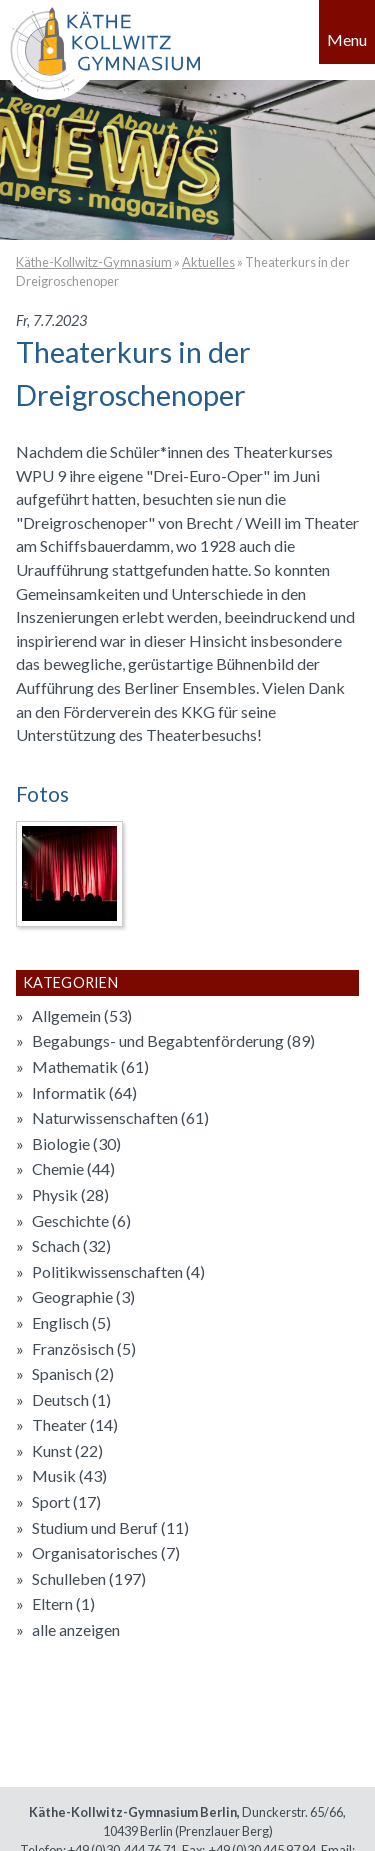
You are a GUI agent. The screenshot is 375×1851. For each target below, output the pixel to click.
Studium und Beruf (110, 1527)
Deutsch (71, 1399)
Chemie (73, 1168)
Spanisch (73, 1373)
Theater (75, 1424)
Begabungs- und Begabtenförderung (173, 1040)
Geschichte (81, 1220)
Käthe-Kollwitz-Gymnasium (94, 262)
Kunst (67, 1450)
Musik (69, 1475)
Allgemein (82, 1015)
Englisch (71, 1322)
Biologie (76, 1143)
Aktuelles (208, 262)
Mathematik (90, 1066)
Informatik (84, 1092)
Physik (70, 1194)
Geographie (83, 1296)
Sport (66, 1501)
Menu (347, 39)
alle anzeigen (76, 1629)
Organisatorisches (106, 1552)
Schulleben (89, 1578)
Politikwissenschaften (118, 1271)
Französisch (84, 1348)
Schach (71, 1245)
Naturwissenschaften (120, 1117)
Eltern (63, 1603)
